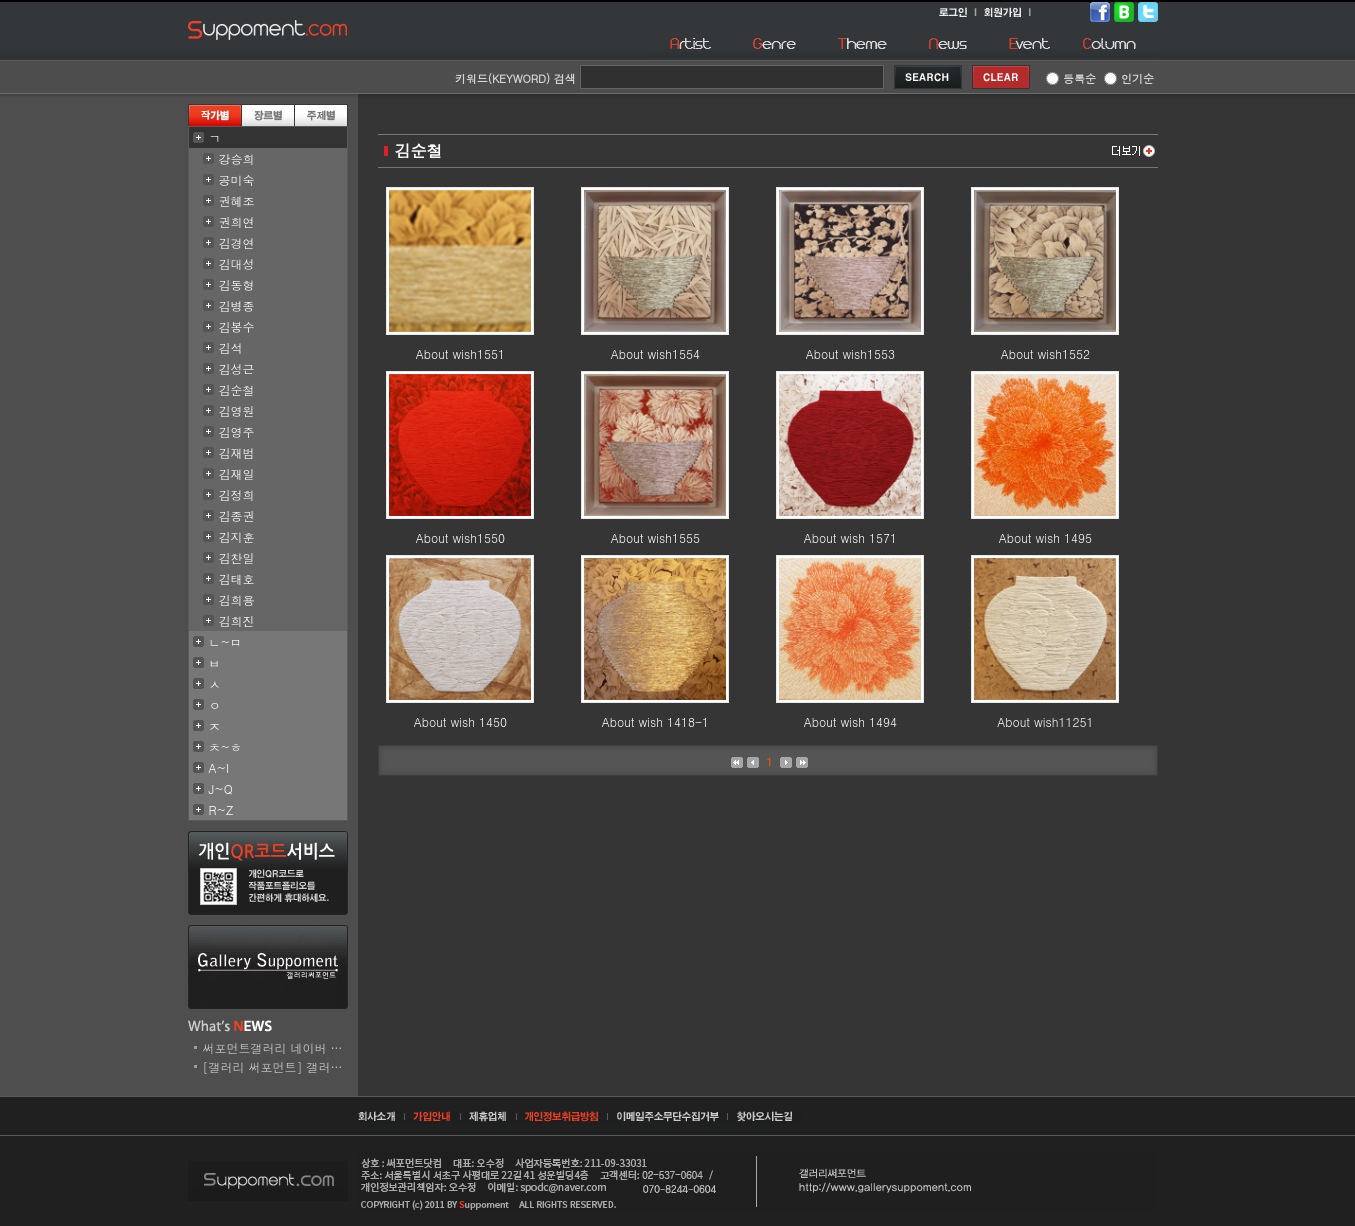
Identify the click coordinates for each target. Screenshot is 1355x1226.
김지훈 (237, 536)
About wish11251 (1045, 721)
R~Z (221, 809)
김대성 (237, 263)
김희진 (237, 620)
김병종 (237, 305)
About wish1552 (1045, 353)
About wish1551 (460, 353)
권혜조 (237, 200)
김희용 (237, 599)
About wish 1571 (850, 537)
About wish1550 (460, 537)
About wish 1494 (850, 721)
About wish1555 (655, 537)
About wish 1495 (1045, 537)
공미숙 (237, 179)
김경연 (237, 242)
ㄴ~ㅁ (226, 641)
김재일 (237, 473)
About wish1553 (850, 353)
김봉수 (237, 326)
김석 (231, 347)
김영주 (237, 431)
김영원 (237, 410)
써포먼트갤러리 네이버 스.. (277, 1047)
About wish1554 (655, 353)
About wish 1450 (460, 721)
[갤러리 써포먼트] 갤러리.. (277, 1066)
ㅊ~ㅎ (226, 746)
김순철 (237, 389)
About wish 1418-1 (655, 721)
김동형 (237, 284)
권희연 (237, 221)
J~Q (221, 788)
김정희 (237, 494)
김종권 (237, 515)
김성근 (237, 368)
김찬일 (237, 557)
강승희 (237, 158)
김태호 (237, 578)
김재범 (237, 452)
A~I (219, 767)
